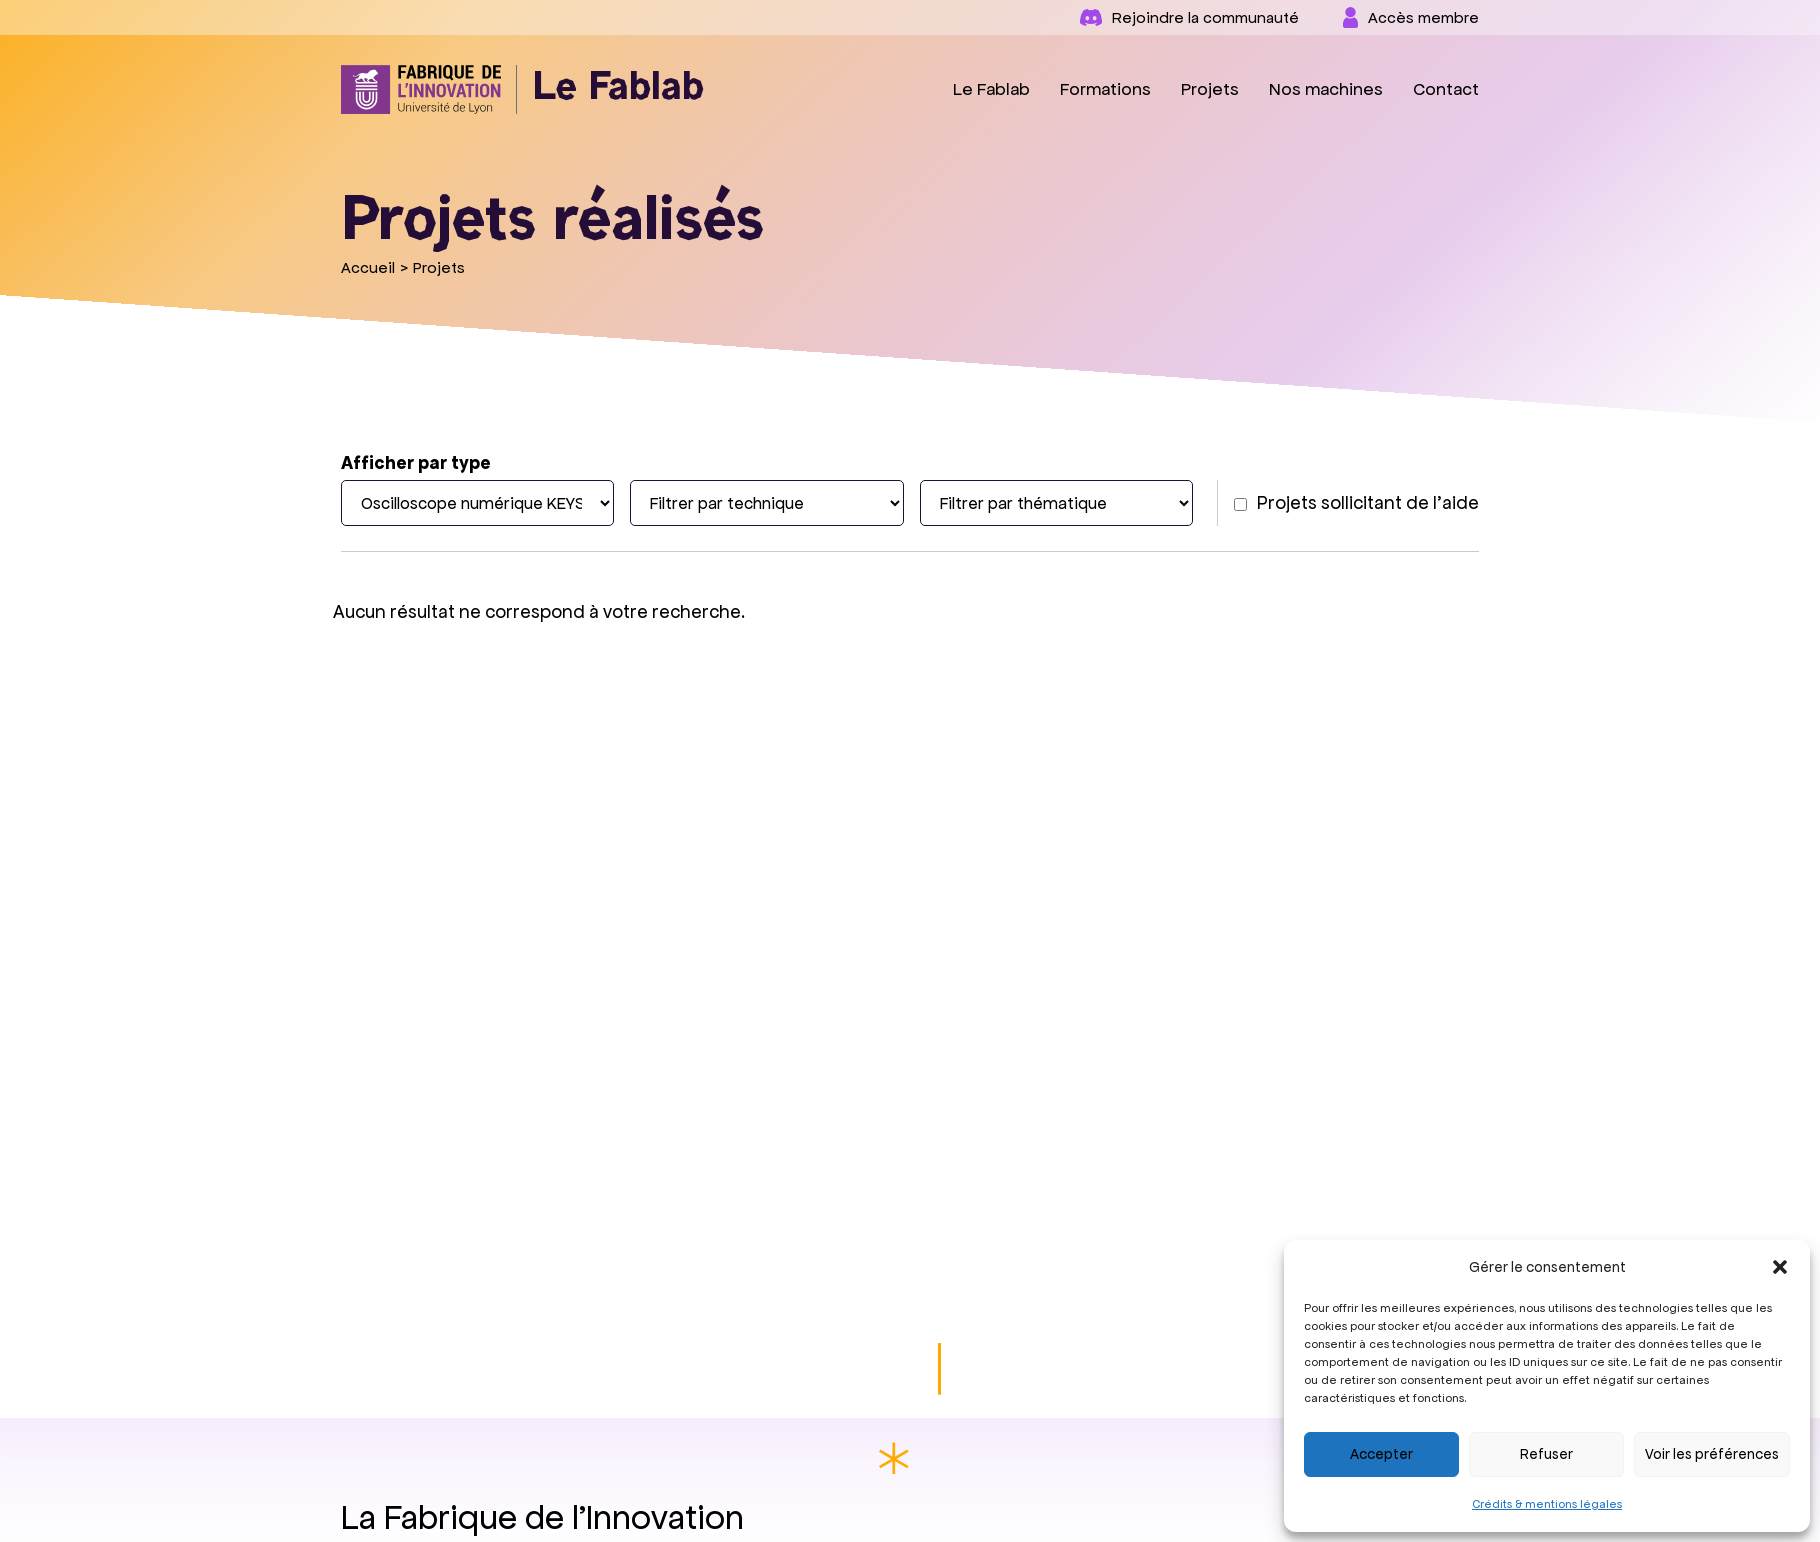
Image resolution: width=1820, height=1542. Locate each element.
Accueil (368, 267)
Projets (1210, 89)
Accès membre (1411, 17)
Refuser (1546, 1454)
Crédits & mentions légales (1547, 1503)
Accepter (1381, 1454)
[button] (1780, 1267)
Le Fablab (991, 89)
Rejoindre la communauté (1189, 17)
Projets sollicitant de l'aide (1356, 502)
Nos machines (1326, 89)
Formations (1105, 89)
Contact (1446, 89)
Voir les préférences (1712, 1454)
